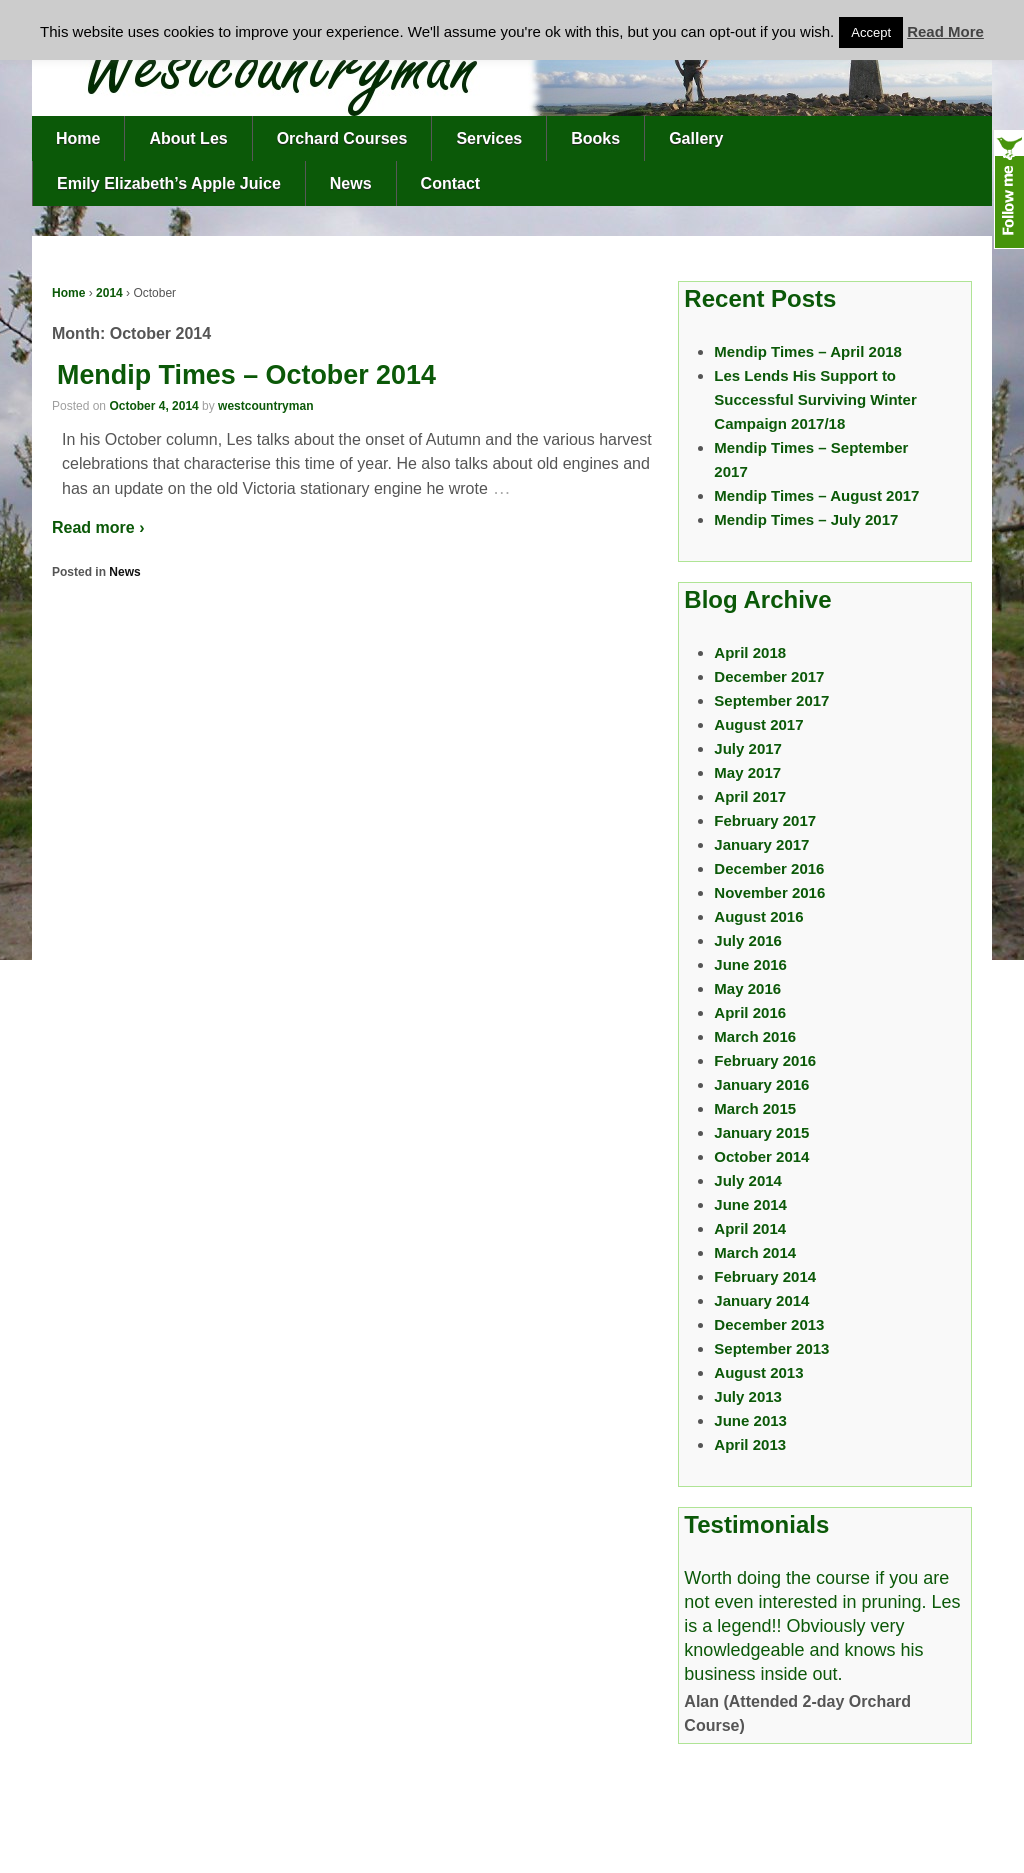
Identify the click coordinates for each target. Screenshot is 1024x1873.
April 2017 (750, 796)
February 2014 (765, 1276)
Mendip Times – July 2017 (806, 519)
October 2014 (761, 1156)
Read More (945, 31)
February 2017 (765, 820)
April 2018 (750, 652)
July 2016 (748, 940)
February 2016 (765, 1060)
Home (78, 138)
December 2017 (769, 676)
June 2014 (750, 1204)
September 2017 (771, 700)
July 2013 (748, 1396)
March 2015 (755, 1108)
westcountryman (265, 406)
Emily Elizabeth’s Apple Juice (169, 183)
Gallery (696, 138)
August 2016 (758, 916)
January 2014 (761, 1300)
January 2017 (761, 844)
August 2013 (758, 1372)
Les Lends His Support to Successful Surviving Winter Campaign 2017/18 (815, 399)
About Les (188, 138)
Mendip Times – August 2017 (816, 495)
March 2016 (755, 1036)
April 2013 (750, 1444)
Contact (451, 183)
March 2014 (755, 1252)
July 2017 (748, 748)
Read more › (98, 527)
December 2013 (769, 1324)
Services (489, 138)
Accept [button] (871, 32)
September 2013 (771, 1348)
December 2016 (769, 868)
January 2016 (761, 1084)
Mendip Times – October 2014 (246, 375)
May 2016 (747, 988)
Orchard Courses (342, 138)
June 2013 (750, 1420)
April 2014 (750, 1228)
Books (595, 138)
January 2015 (761, 1132)
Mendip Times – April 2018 (808, 351)
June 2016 (750, 964)
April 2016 (750, 1012)
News (351, 183)
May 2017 (747, 772)
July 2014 (748, 1180)
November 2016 (769, 892)
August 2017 (758, 724)
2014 (109, 293)
